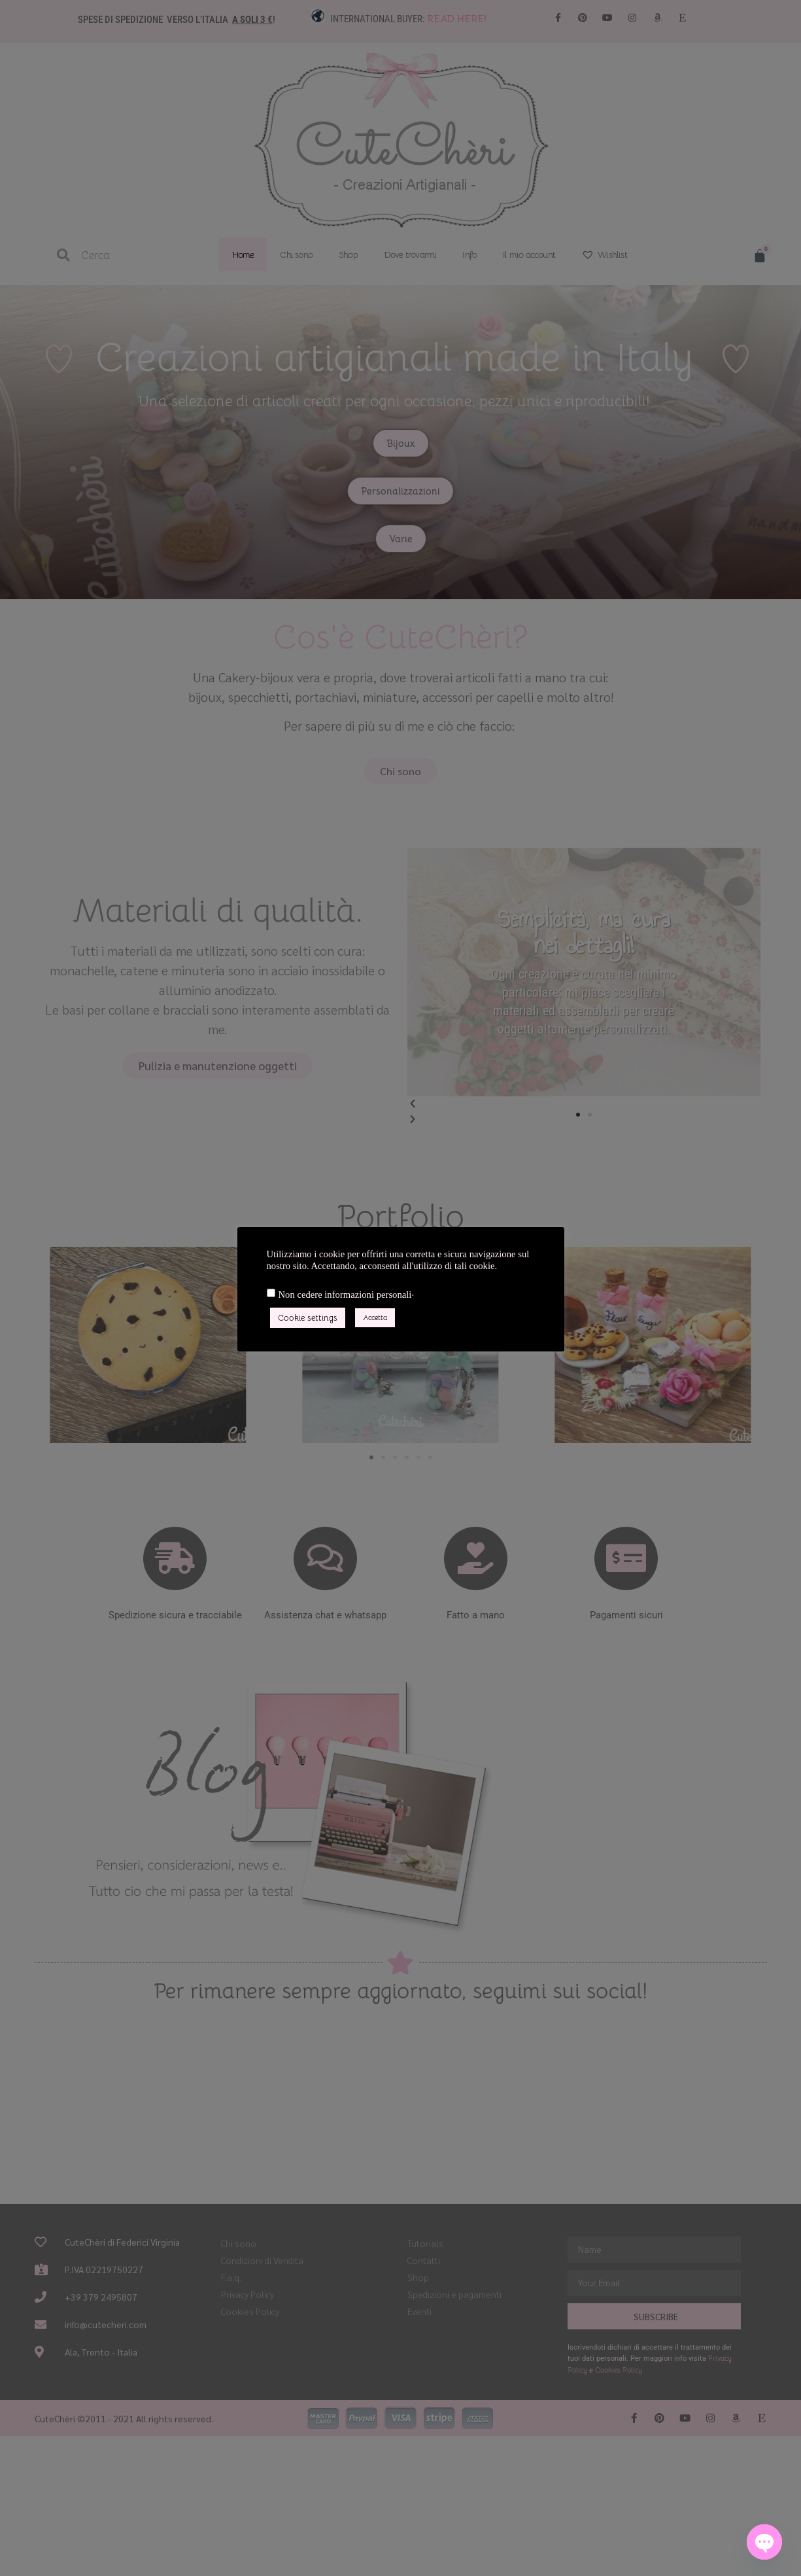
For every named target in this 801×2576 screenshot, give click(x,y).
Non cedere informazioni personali (345, 1295)
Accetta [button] (375, 1317)
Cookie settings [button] (307, 1317)
